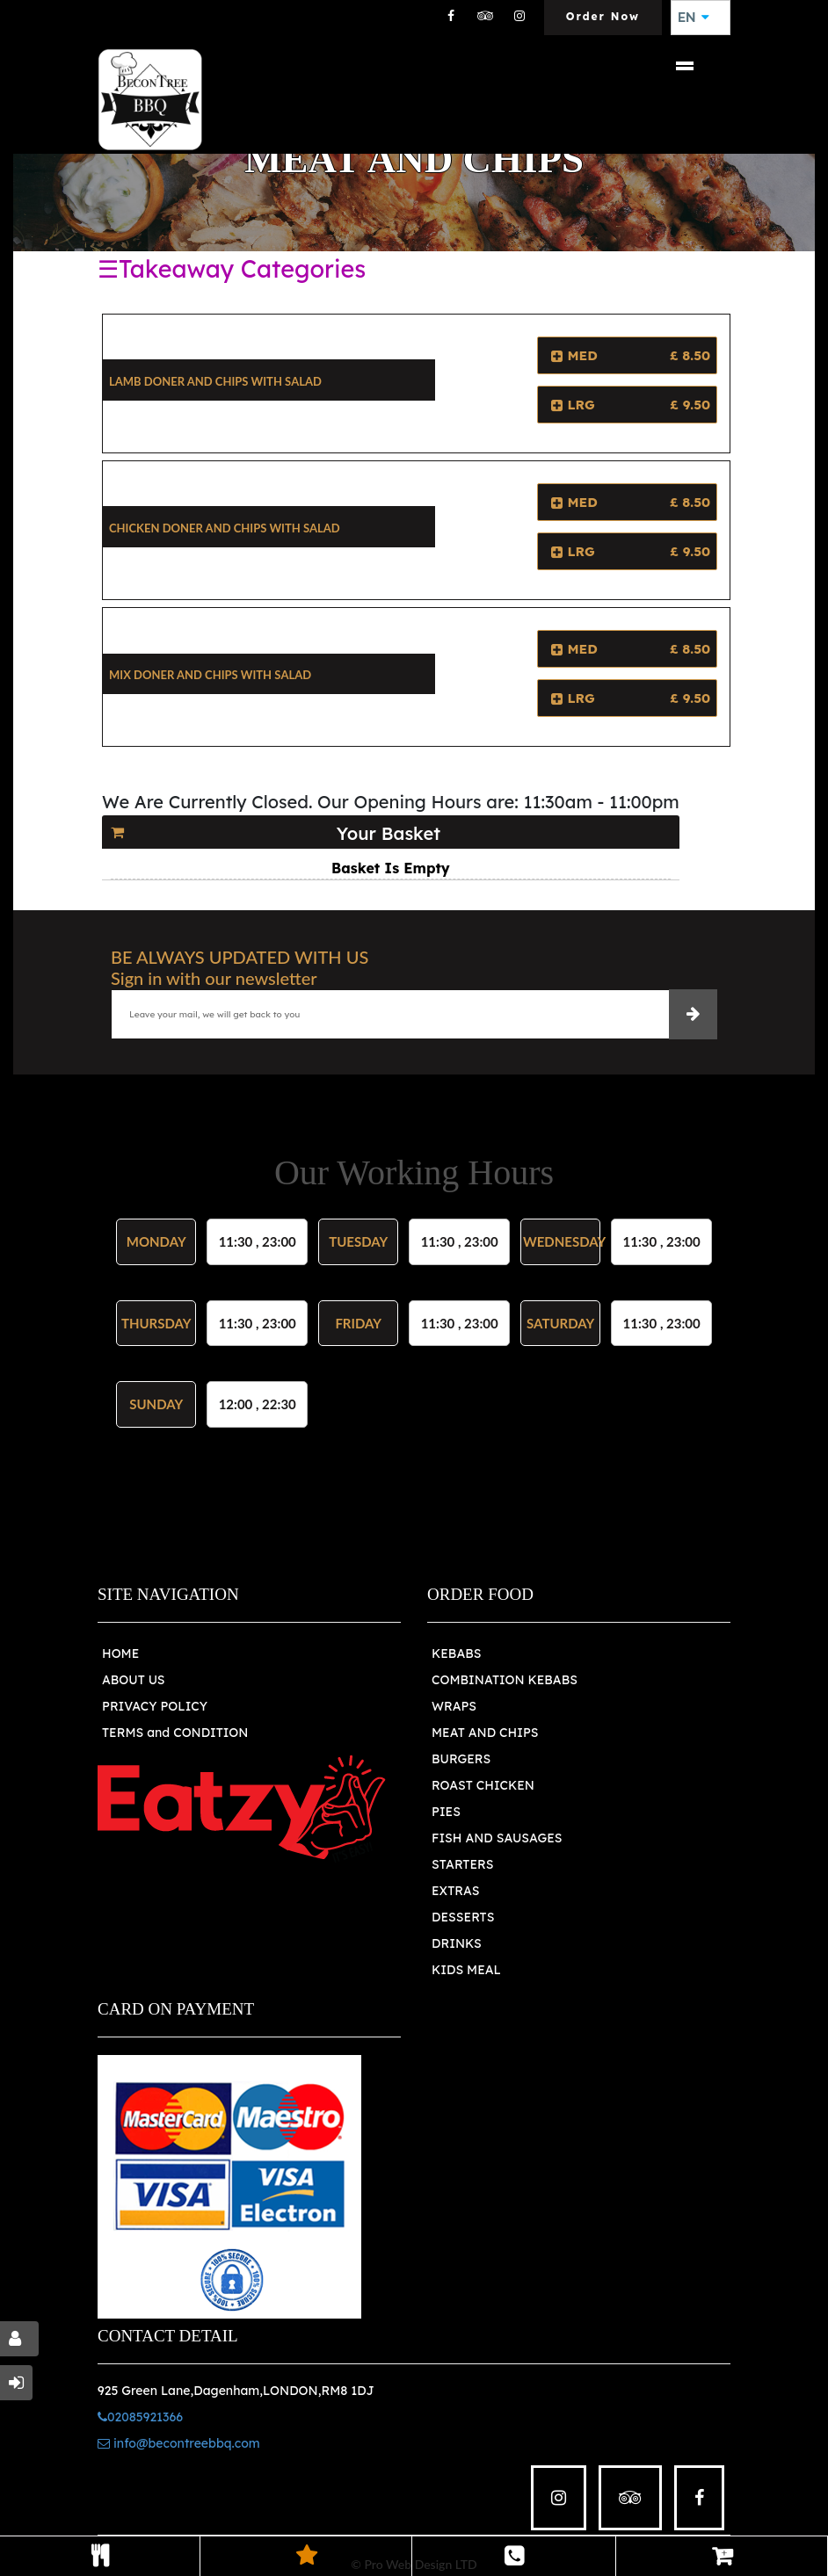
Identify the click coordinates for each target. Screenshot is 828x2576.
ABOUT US (133, 1680)
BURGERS (461, 1759)
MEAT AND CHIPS (485, 1732)
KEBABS (456, 1653)
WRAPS (454, 1706)
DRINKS (457, 1943)
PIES (446, 1812)
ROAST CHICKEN (483, 1785)
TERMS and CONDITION (175, 1732)
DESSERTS (463, 1917)
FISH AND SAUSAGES (497, 1838)
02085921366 (140, 2417)
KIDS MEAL (466, 1970)
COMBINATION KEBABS (504, 1680)
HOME (120, 1653)
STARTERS (462, 1864)
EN (693, 17)
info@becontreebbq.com (179, 2443)
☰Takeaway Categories (232, 269)
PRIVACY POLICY (154, 1706)
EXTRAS (456, 1891)
